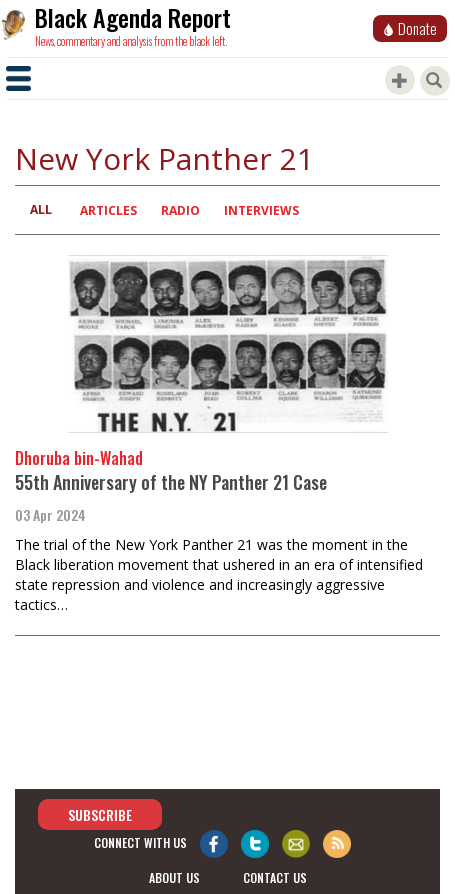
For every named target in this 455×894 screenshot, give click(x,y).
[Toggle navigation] (18, 78)
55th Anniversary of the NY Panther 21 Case (171, 482)
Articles (108, 210)
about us (174, 877)
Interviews (261, 210)
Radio (180, 210)
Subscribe (100, 814)
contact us (275, 877)
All (41, 209)
